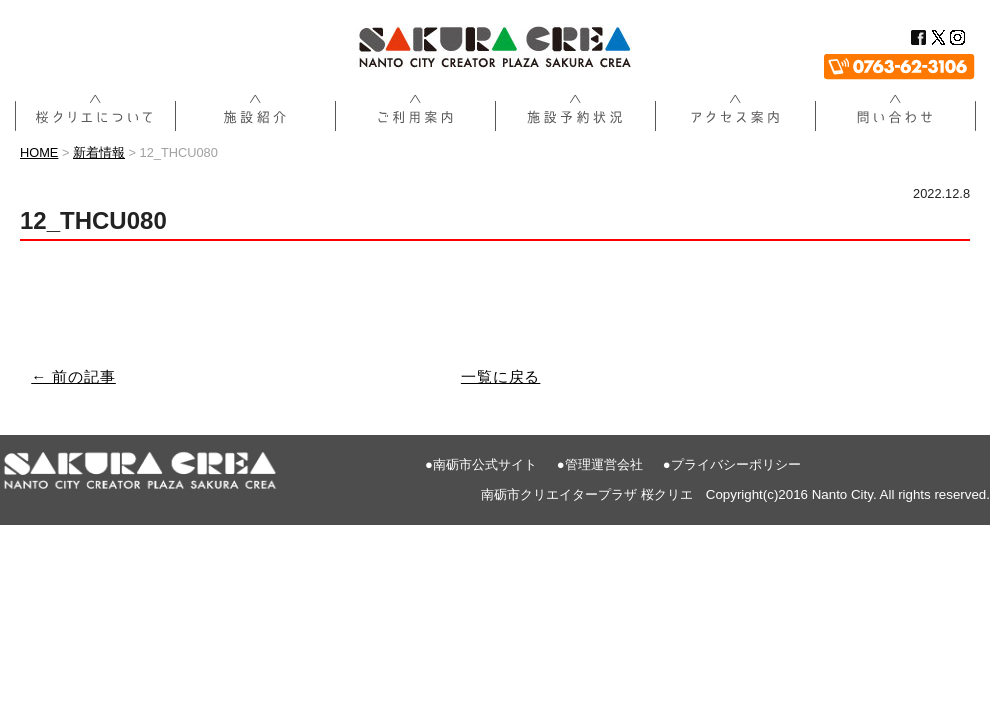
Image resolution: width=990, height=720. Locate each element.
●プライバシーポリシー (732, 464)
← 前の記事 (73, 376)
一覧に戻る (501, 376)
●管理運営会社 (600, 464)
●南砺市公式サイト (481, 464)
